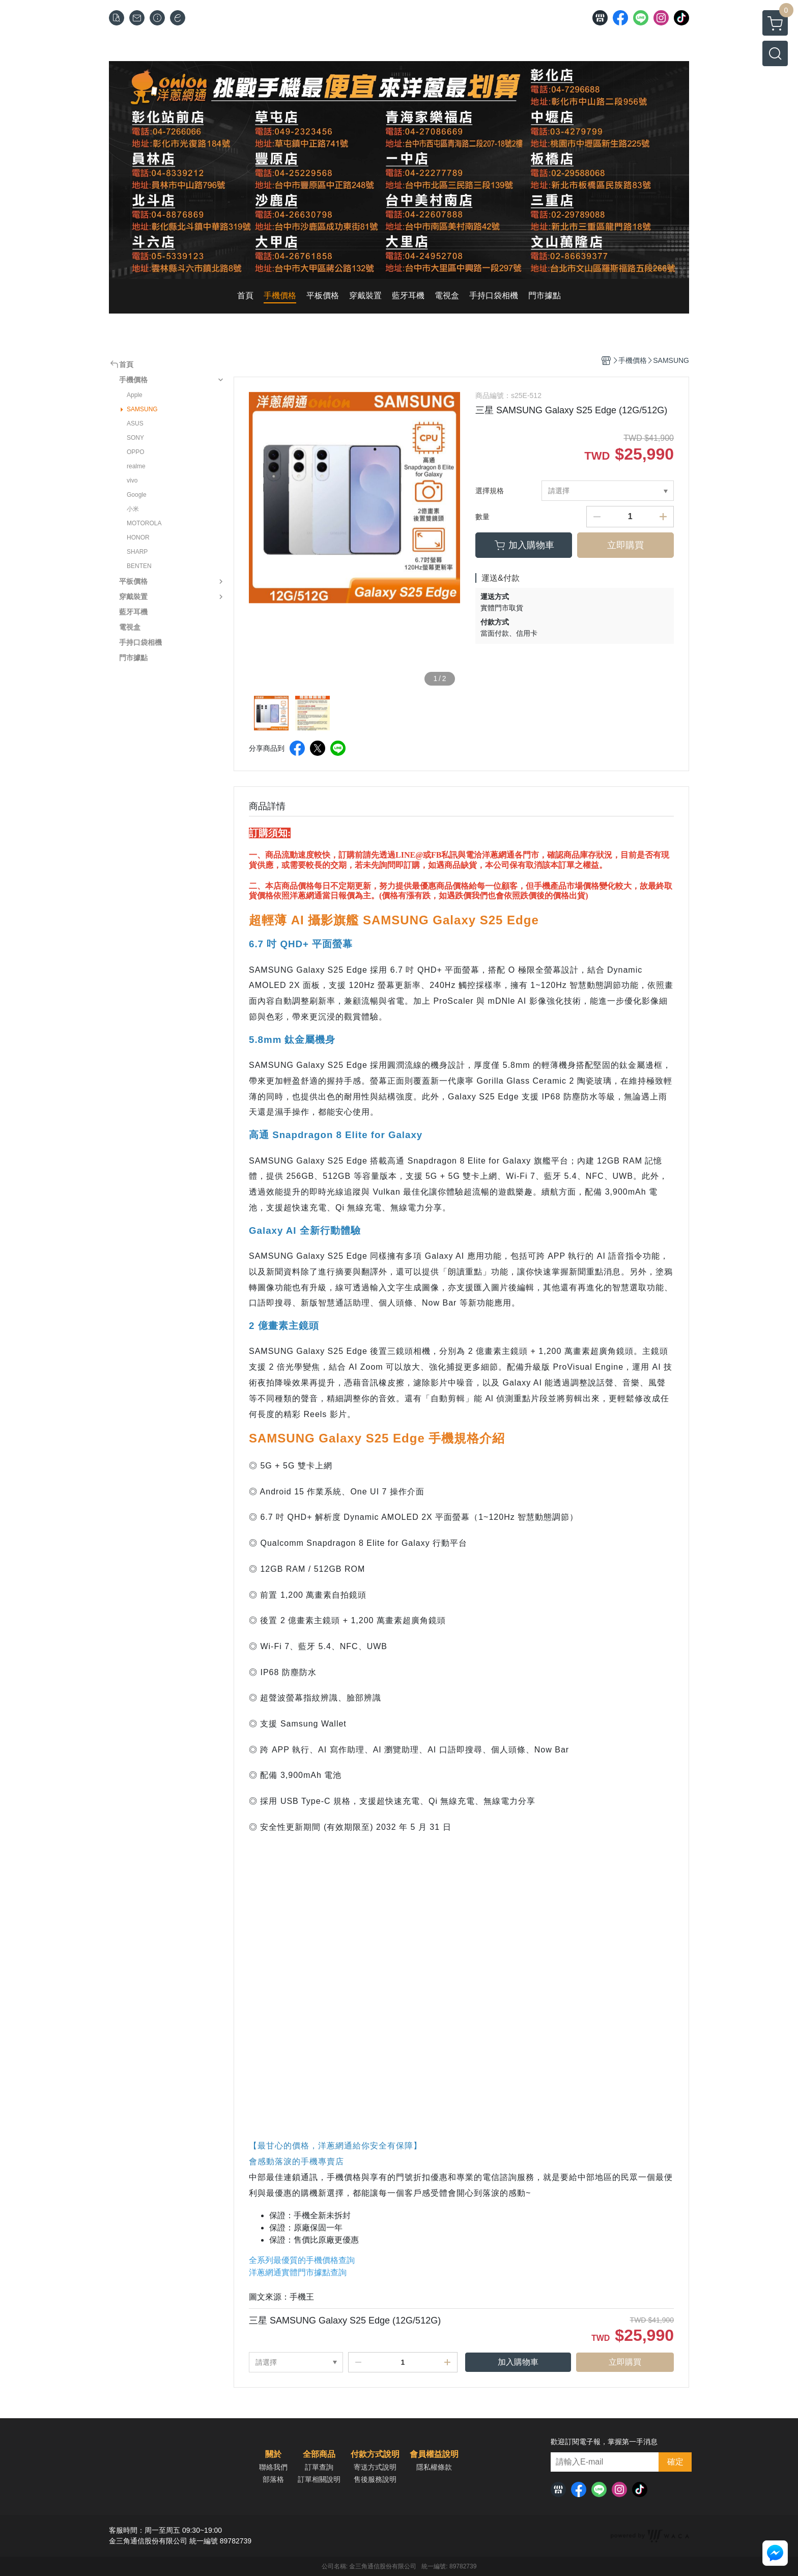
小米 (133, 509)
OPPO (136, 452)
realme (136, 466)
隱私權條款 (434, 2467)
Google (137, 494)
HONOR (138, 537)
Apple (134, 395)
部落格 (273, 2479)
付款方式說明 (375, 2454)
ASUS (135, 423)
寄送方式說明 (375, 2467)
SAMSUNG (142, 409)
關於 (273, 2454)
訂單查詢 (319, 2467)
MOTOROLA (144, 523)
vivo (132, 480)
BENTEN (139, 566)
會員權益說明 (434, 2454)
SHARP (137, 551)
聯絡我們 (273, 2467)
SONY (135, 437)
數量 (482, 517)
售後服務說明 (375, 2479)
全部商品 (319, 2454)
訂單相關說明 (319, 2479)
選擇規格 (489, 491)
